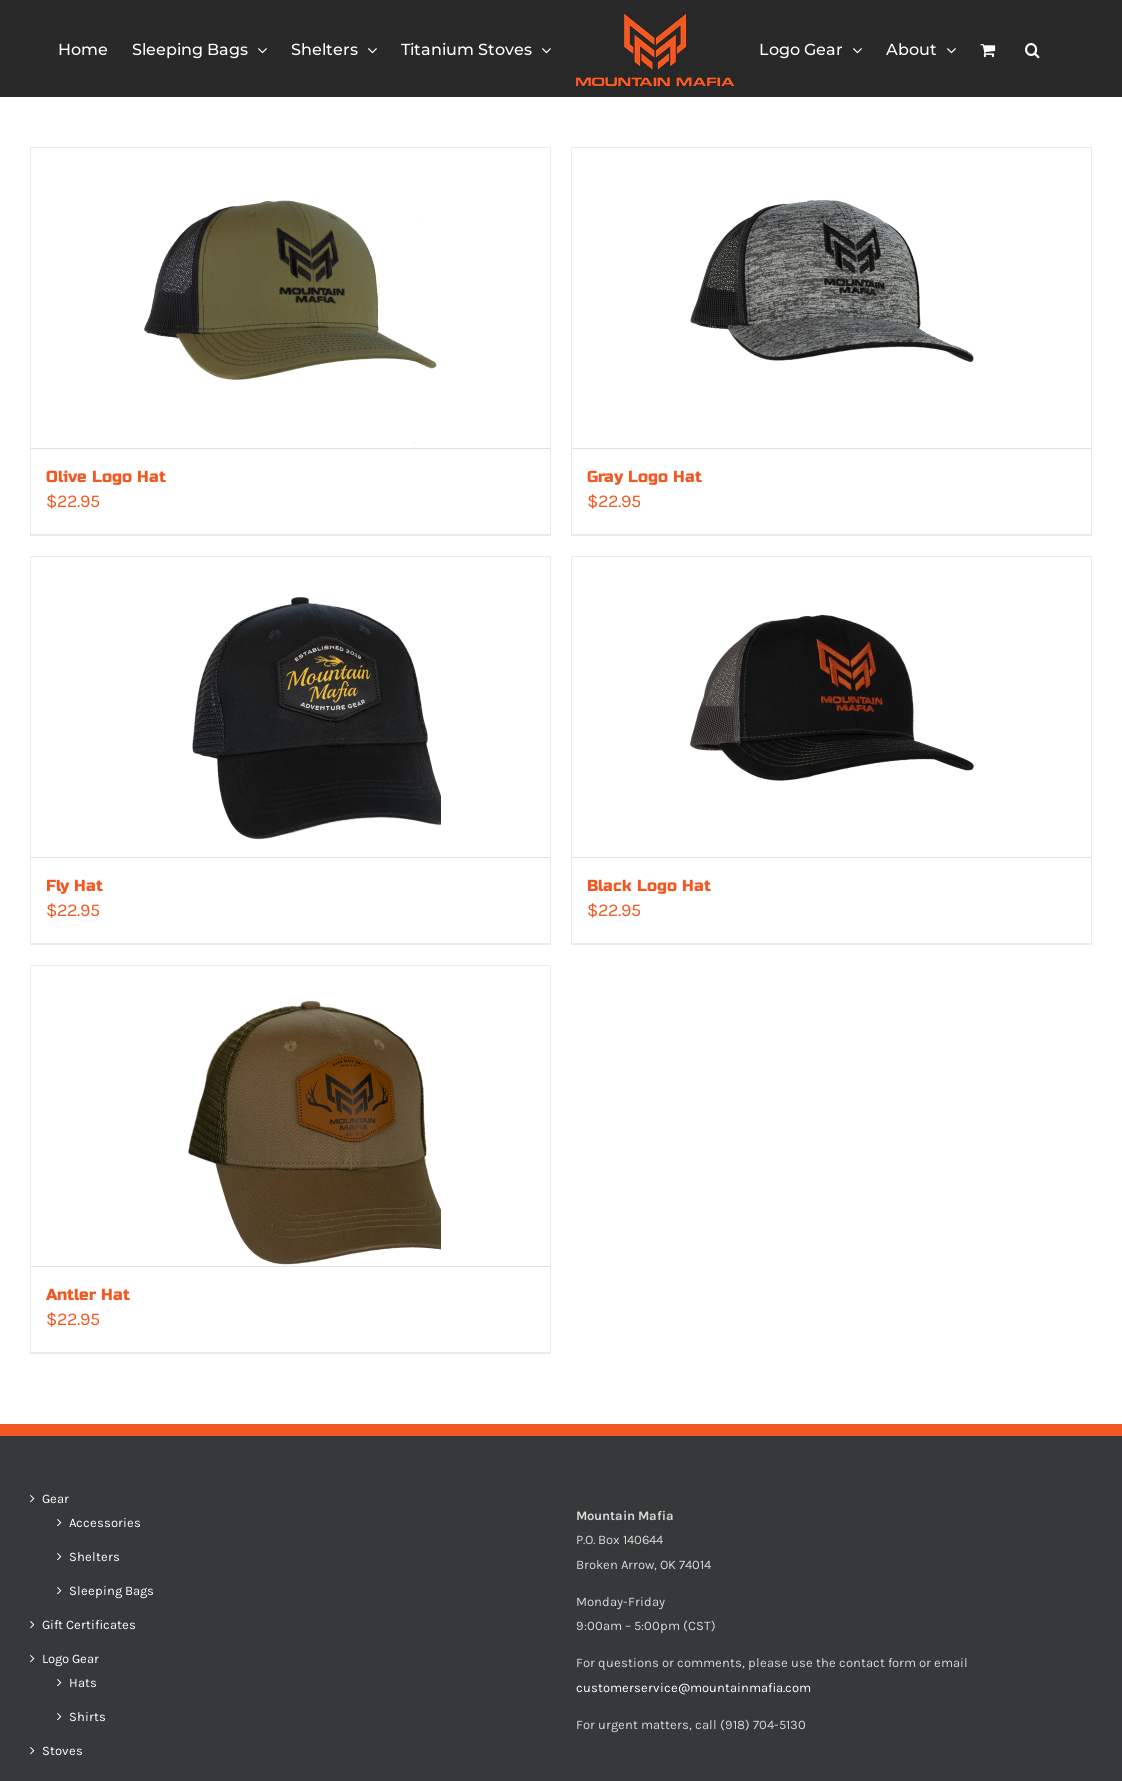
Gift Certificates (89, 1625)
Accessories (105, 1523)
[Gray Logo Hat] (831, 298)
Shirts (87, 1717)
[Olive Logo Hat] (290, 298)
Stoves (62, 1751)
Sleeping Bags (111, 1591)
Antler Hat (88, 1294)
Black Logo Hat (649, 885)
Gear (55, 1499)
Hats (83, 1683)
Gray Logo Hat (644, 476)
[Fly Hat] (290, 707)
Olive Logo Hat (106, 476)
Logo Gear (70, 1659)
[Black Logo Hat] (831, 707)
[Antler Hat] (290, 1116)
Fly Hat (74, 885)
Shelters (94, 1557)
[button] (1032, 49)
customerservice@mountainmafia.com (693, 1687)
